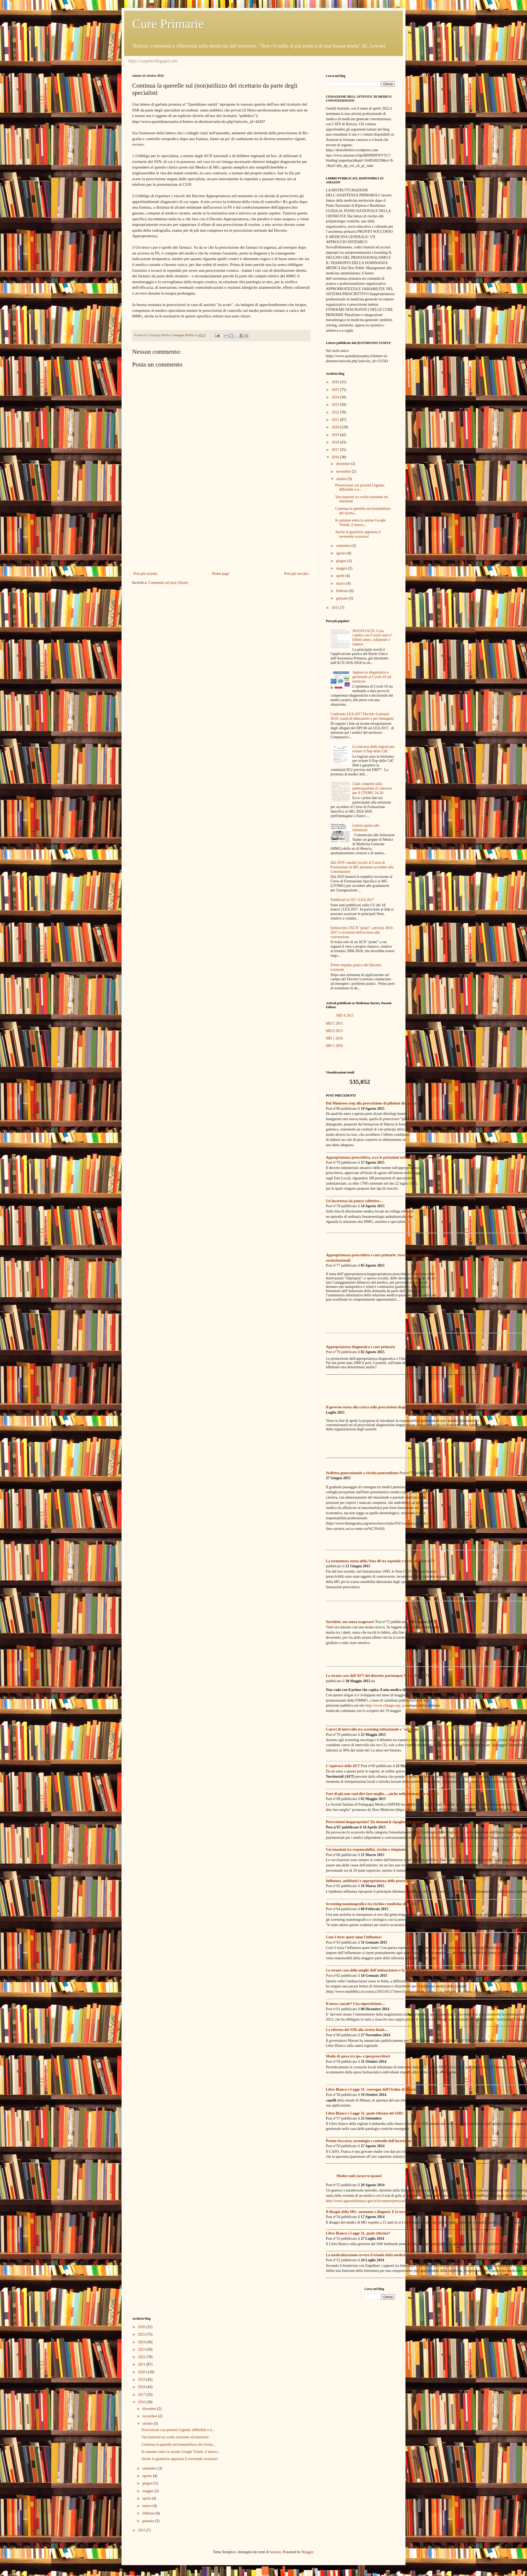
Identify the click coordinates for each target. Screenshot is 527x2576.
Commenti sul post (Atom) (168, 583)
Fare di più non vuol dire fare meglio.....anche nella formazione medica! (382, 1794)
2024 (336, 397)
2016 (336, 457)
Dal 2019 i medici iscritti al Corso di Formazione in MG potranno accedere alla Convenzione (362, 867)
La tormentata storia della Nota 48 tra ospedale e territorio (372, 1561)
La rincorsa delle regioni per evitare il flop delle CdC (373, 749)
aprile (340, 576)
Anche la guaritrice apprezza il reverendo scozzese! (358, 534)
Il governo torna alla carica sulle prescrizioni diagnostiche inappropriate (383, 1407)
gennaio (342, 598)
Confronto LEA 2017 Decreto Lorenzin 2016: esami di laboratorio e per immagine (362, 716)
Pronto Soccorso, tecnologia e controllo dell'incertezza (368, 2141)
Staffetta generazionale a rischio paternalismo (362, 1473)
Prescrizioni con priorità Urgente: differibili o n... (360, 487)
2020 (336, 427)
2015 (336, 608)
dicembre (343, 464)
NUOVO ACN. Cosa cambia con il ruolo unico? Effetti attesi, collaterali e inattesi (372, 637)
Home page (220, 574)
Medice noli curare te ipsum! (359, 2176)
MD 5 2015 (334, 1023)
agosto (341, 553)
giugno (341, 561)
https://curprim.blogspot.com (153, 61)
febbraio (342, 591)
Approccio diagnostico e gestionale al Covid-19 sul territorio (371, 676)
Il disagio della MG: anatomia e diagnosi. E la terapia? (369, 2212)
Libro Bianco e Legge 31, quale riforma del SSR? (365, 2113)
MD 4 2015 (345, 1015)
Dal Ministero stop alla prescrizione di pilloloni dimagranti (372, 1103)
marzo (341, 583)
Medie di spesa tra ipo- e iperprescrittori (358, 2056)
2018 (336, 442)
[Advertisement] (221, 526)
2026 (336, 382)
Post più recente (145, 574)
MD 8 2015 (334, 1031)
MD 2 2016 (334, 1046)
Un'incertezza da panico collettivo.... (354, 1201)
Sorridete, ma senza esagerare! (350, 1622)
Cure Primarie (168, 24)
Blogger (307, 2552)
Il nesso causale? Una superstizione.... (355, 2004)
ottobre (341, 479)
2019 (336, 435)
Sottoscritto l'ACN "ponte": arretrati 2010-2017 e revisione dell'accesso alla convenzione (362, 932)
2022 (336, 412)
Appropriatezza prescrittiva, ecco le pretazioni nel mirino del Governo (381, 1157)
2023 (336, 405)
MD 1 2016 (334, 1038)
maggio (342, 568)
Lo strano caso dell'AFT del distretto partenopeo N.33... (370, 1676)
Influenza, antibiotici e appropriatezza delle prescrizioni (370, 1881)
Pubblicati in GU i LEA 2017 (352, 900)
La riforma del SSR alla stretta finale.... (357, 2030)
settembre (343, 546)
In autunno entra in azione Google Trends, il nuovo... (360, 522)
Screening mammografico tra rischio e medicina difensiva (371, 1904)
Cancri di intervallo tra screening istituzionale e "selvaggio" (373, 1729)
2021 (336, 420)
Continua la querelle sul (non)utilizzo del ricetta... (178, 2444)
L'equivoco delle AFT (343, 1766)
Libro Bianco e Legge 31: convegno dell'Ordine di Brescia (371, 2089)
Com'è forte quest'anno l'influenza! (354, 1937)
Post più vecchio (296, 574)
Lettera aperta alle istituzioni (365, 827)
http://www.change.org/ (383, 1705)
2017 (336, 450)
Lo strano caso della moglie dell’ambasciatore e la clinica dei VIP (377, 1970)
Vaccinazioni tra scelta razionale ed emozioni (175, 2437)
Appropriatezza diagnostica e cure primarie (360, 1347)
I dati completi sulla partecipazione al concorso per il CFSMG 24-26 (372, 788)
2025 (336, 390)
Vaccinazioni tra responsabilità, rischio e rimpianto (366, 1850)
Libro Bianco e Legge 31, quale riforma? (358, 2233)
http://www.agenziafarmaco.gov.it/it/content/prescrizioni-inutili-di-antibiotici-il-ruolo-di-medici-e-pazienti (405, 2201)
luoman (275, 2552)
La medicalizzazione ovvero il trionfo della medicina (367, 2255)
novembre (344, 471)
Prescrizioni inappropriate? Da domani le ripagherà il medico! (375, 1822)
